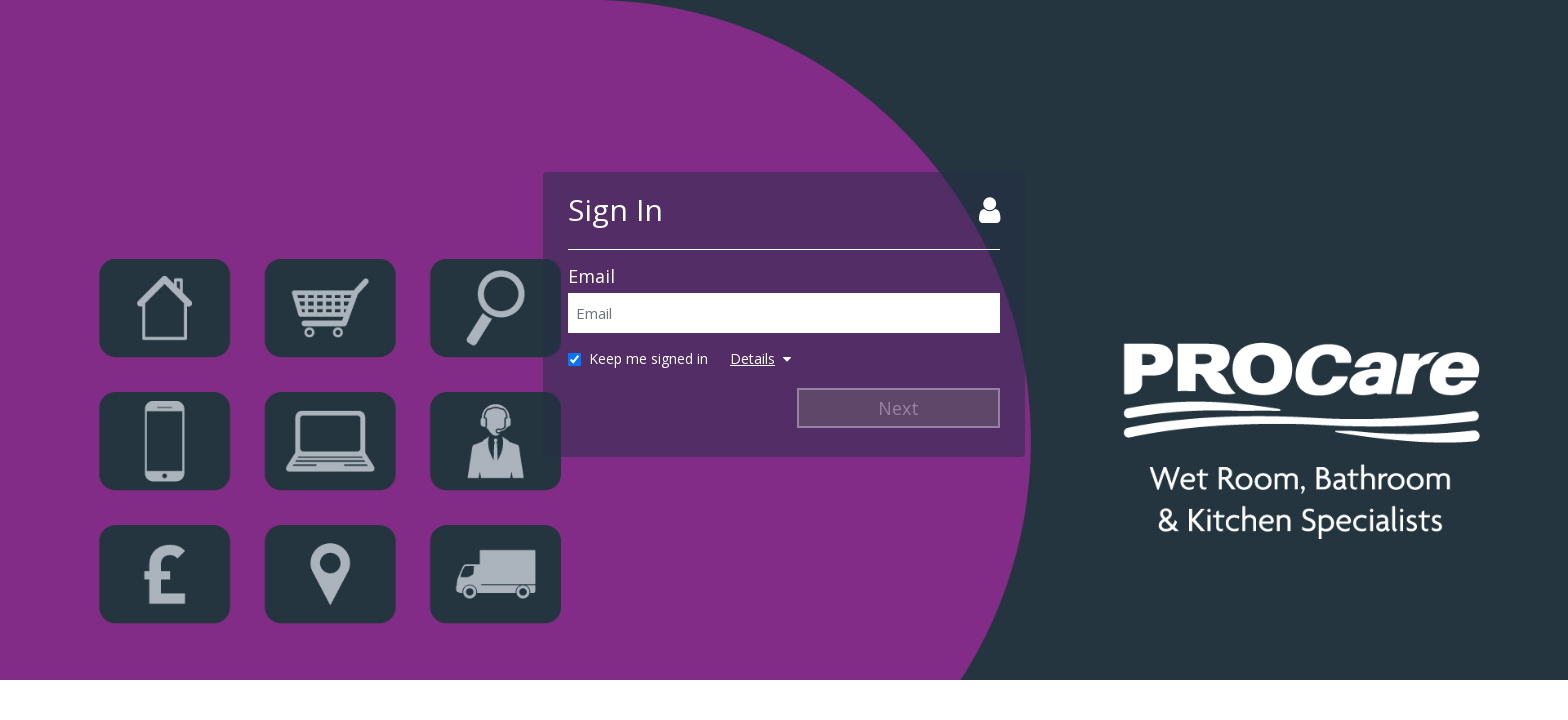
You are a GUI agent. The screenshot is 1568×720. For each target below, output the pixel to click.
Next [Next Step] (898, 408)
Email (591, 276)
